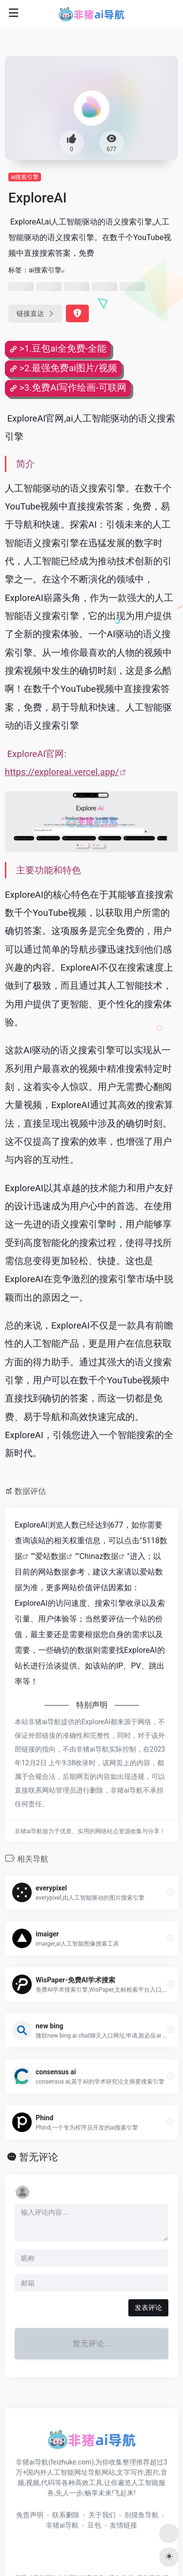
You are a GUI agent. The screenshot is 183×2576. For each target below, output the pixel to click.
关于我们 (102, 2515)
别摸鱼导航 (141, 2515)
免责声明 (29, 2515)
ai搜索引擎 (25, 177)
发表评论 (148, 2307)
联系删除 (66, 2515)
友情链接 (123, 2525)
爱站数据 (50, 1556)
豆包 (94, 2525)
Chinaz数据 (99, 1556)
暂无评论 (38, 2157)
